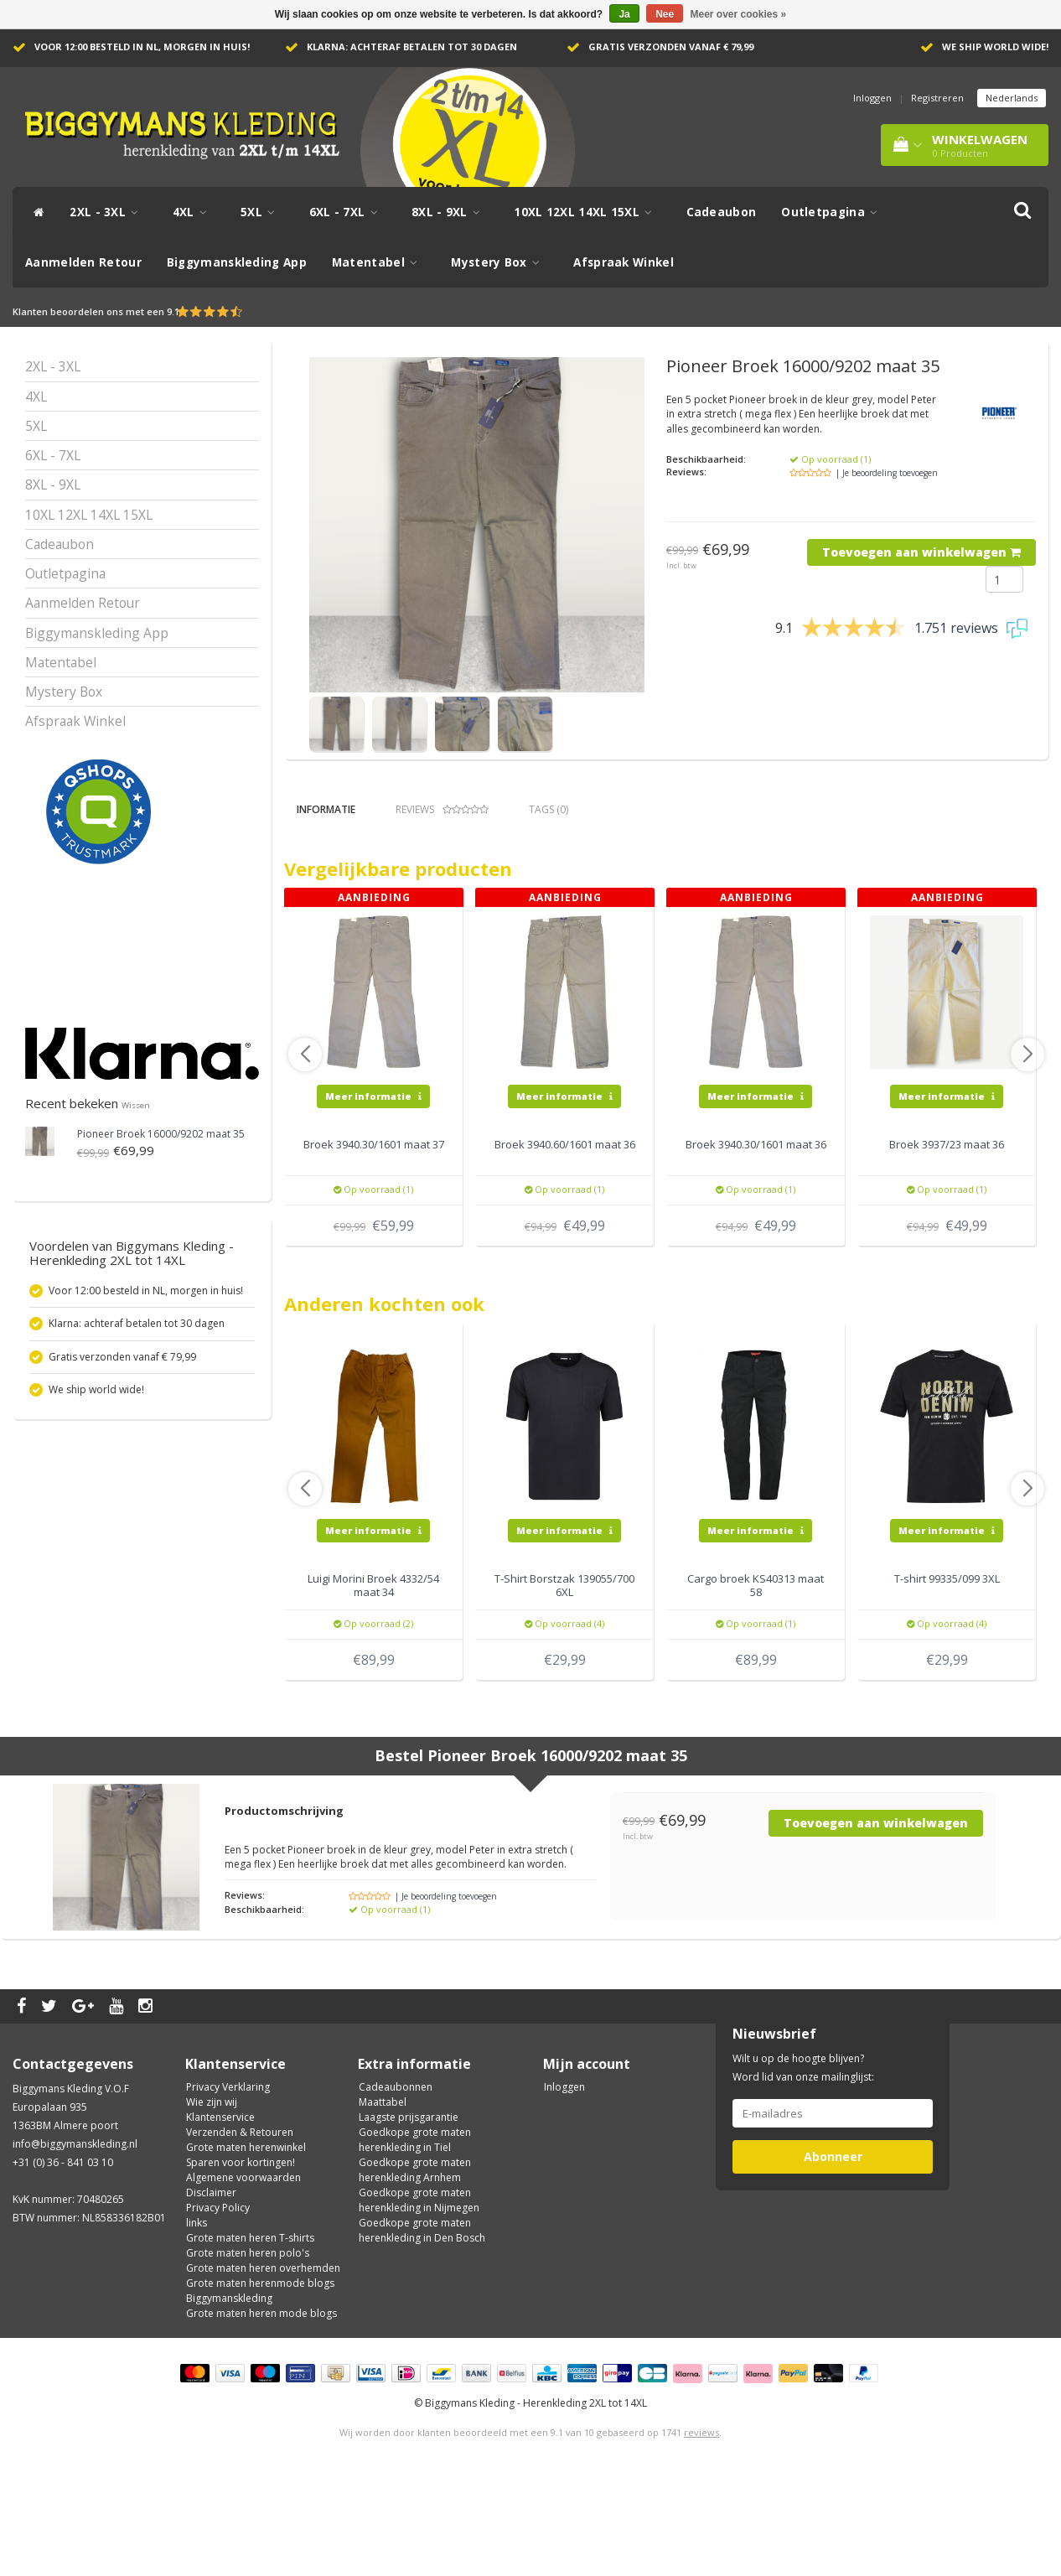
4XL (194, 212)
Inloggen (872, 97)
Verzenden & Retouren (239, 2232)
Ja (623, 14)
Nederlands (1012, 97)
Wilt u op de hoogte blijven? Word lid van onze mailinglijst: (803, 2167)
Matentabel (379, 262)
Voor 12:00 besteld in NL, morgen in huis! (142, 46)
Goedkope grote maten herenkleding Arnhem (415, 2269)
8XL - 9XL (450, 212)
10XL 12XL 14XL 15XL (587, 212)
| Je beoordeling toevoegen (887, 473)
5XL (262, 212)
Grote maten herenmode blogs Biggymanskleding (260, 2390)
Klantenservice (220, 2217)
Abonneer (833, 2256)
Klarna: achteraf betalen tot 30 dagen (412, 46)
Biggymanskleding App (237, 262)
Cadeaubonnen (395, 2186)
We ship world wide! (995, 46)
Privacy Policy (218, 2307)
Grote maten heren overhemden (263, 2368)
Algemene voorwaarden (243, 2277)
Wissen (136, 1105)
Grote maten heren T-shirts (250, 2337)
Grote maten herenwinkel (246, 2247)
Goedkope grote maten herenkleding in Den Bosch (422, 2330)
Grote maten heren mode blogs (261, 2413)
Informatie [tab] (326, 809)
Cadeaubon (721, 212)
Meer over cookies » (739, 14)
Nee (664, 14)
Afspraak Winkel (623, 262)
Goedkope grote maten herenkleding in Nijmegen (419, 2299)
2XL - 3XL (108, 212)
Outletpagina (833, 212)
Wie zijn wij (211, 2202)
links (196, 2322)
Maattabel (382, 2202)
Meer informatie (373, 1195)
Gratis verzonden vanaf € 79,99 (670, 46)
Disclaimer (211, 2292)
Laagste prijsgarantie (408, 2217)
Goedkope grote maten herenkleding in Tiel (415, 2239)
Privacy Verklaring (228, 2186)
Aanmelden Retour (83, 262)
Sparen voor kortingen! (240, 2262)
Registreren (937, 97)
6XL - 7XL (347, 212)
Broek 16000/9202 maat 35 (161, 1134)
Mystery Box (499, 262)
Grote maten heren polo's (247, 2352)
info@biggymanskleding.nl (75, 2244)
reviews (701, 2532)
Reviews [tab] (442, 809)
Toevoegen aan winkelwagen (921, 552)
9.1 (173, 311)
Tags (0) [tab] (548, 809)
